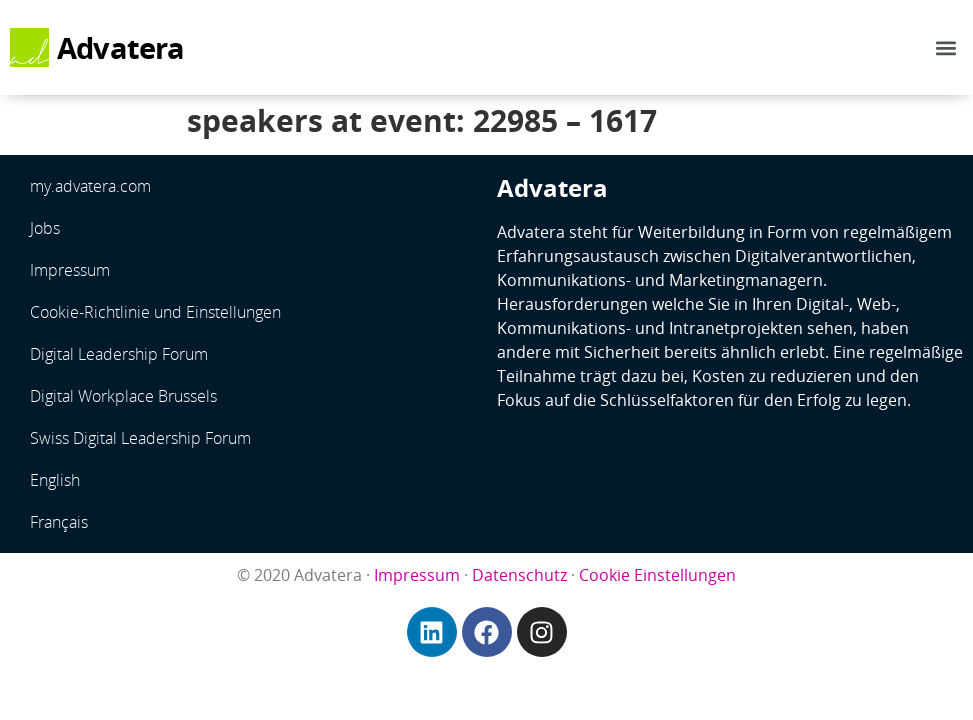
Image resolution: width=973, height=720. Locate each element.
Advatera (121, 48)
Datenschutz (519, 575)
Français (59, 522)
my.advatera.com (90, 186)
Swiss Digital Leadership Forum (140, 438)
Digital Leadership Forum (119, 354)
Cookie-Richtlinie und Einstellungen (155, 312)
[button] (946, 47)
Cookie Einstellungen (657, 575)
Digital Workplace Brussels (123, 396)
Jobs (45, 228)
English (55, 480)
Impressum (70, 270)
